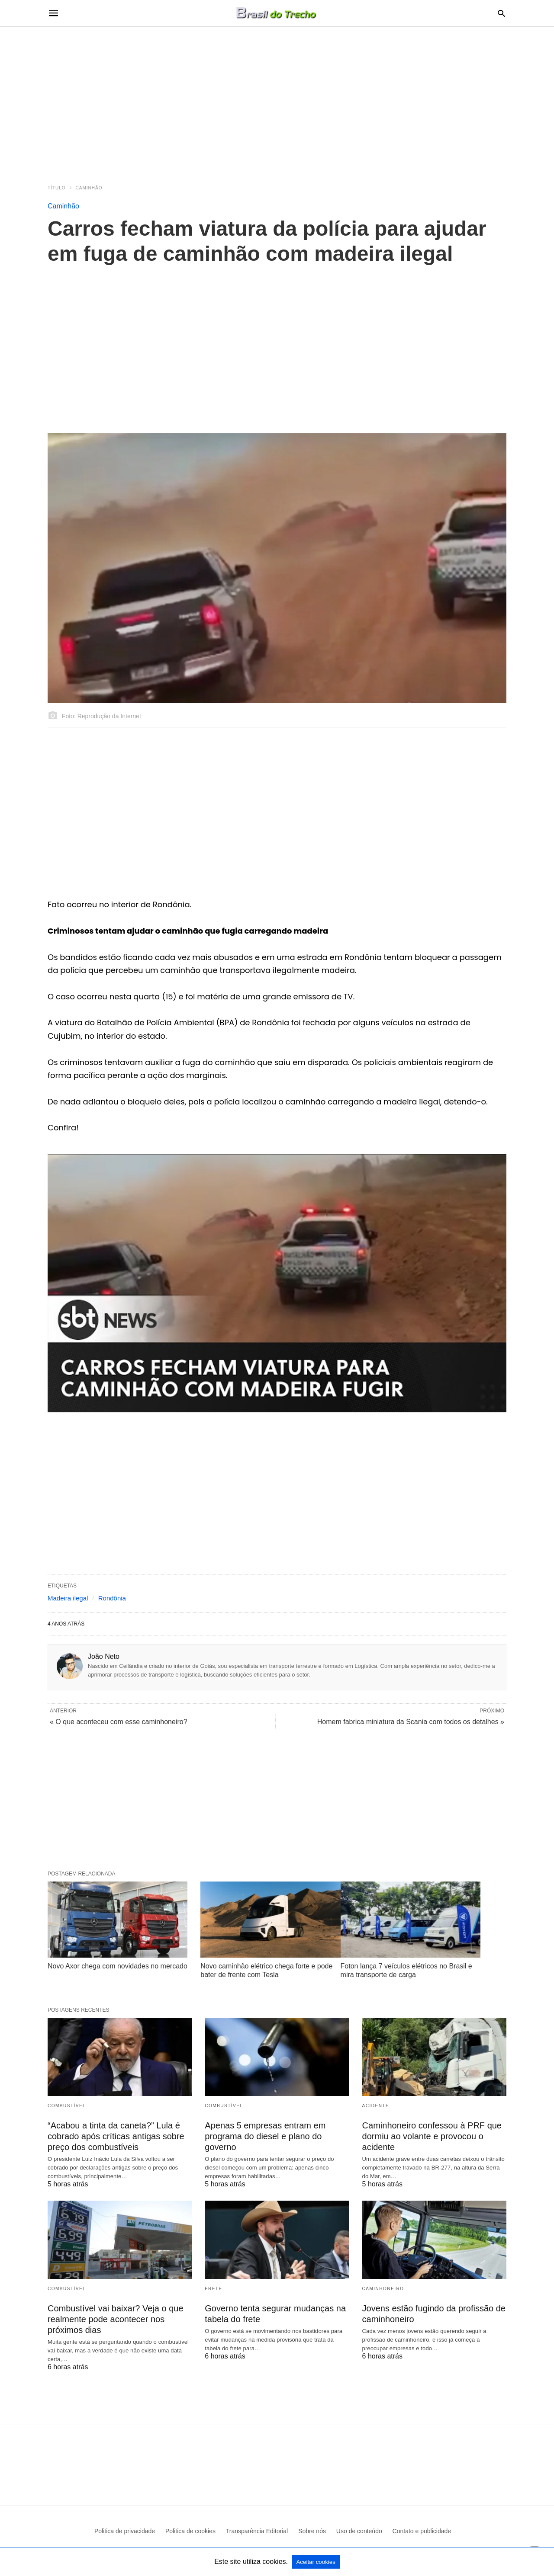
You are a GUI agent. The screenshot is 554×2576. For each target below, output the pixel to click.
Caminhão (89, 188)
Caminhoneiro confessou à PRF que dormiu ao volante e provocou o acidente (432, 2136)
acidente (376, 2105)
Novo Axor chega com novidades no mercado (117, 1966)
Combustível (67, 2105)
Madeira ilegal (68, 1598)
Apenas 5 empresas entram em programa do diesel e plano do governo (265, 2136)
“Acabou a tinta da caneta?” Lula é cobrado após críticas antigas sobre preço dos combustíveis (116, 2136)
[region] (277, 100)
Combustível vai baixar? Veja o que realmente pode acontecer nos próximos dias (116, 2319)
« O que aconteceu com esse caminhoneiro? (118, 1721)
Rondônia (112, 1598)
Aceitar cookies (315, 2562)
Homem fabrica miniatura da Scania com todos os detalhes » (410, 1721)
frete (213, 2288)
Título (57, 188)
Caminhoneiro (383, 2288)
